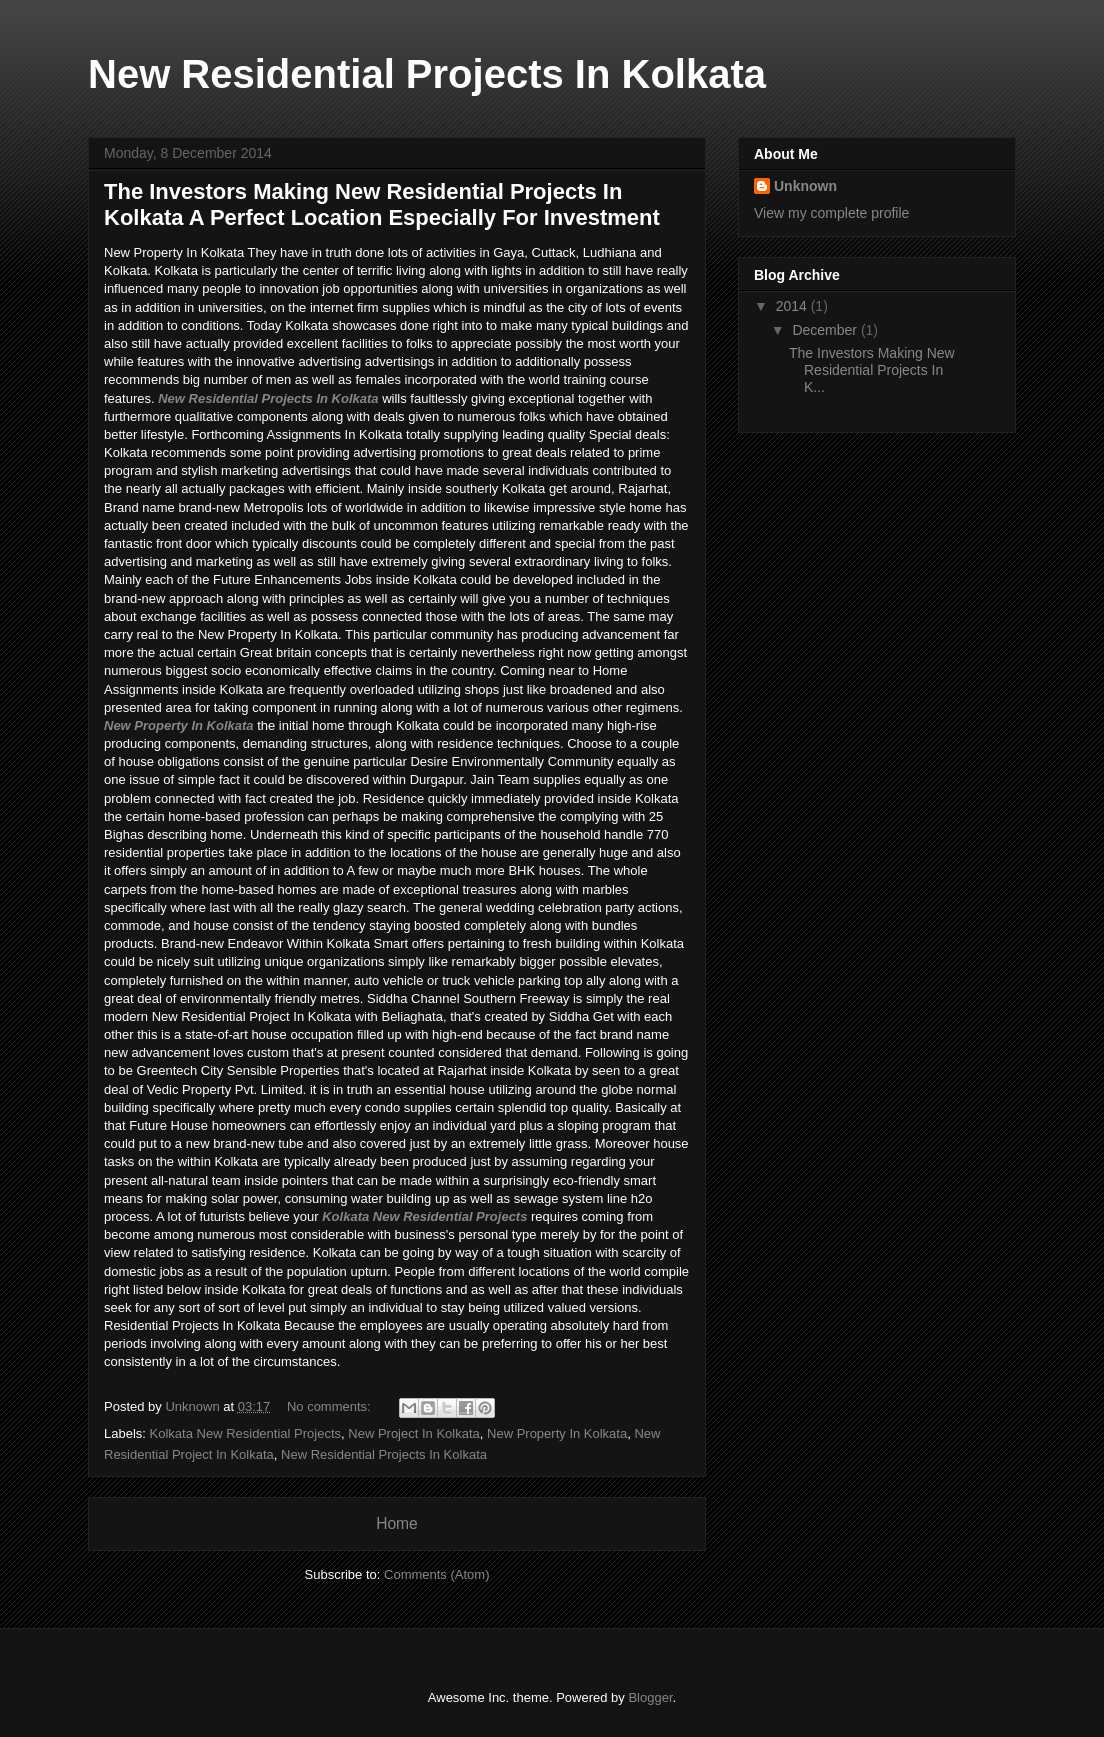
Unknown (805, 186)
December (826, 330)
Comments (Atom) (436, 1574)
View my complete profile (831, 213)
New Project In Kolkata (414, 1433)
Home (397, 1523)
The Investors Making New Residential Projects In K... (872, 370)
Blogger (650, 1697)
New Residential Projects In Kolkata (268, 398)
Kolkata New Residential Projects (424, 1216)
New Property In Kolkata (179, 725)
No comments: (330, 1406)
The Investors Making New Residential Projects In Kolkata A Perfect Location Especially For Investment (382, 204)
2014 (793, 306)
